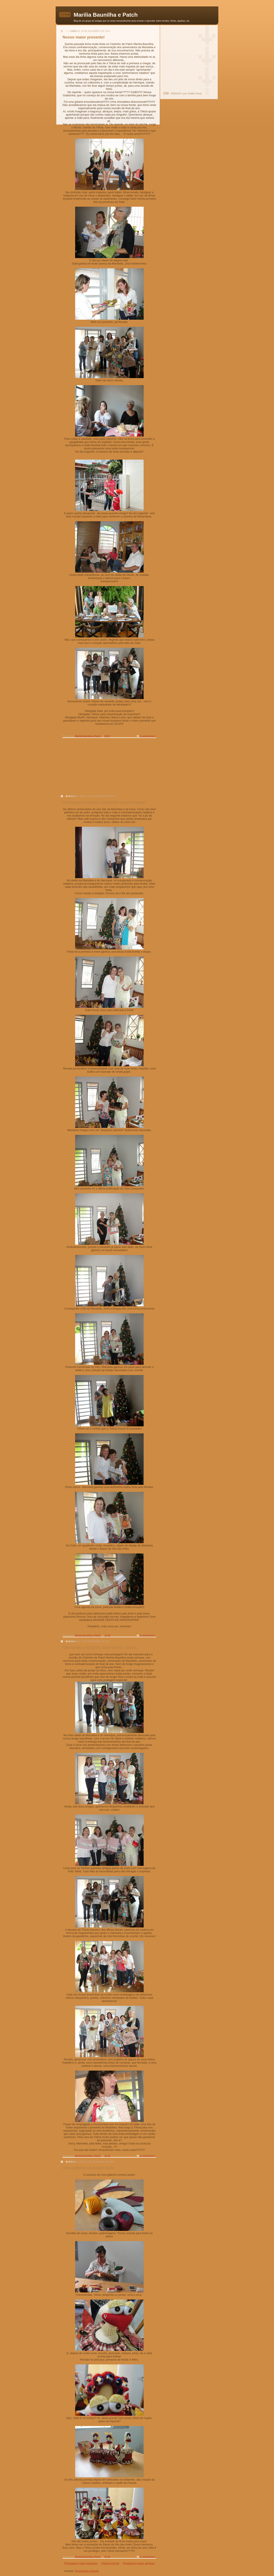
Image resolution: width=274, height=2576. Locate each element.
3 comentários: (148, 736)
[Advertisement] (90, 767)
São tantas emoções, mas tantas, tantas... (101, 1647)
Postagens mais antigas (139, 2563)
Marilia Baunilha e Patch (106, 15)
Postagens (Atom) (87, 2571)
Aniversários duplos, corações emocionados (104, 802)
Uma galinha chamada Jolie (88, 2168)
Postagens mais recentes (81, 2563)
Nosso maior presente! (84, 37)
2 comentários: (148, 2156)
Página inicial (110, 2563)
